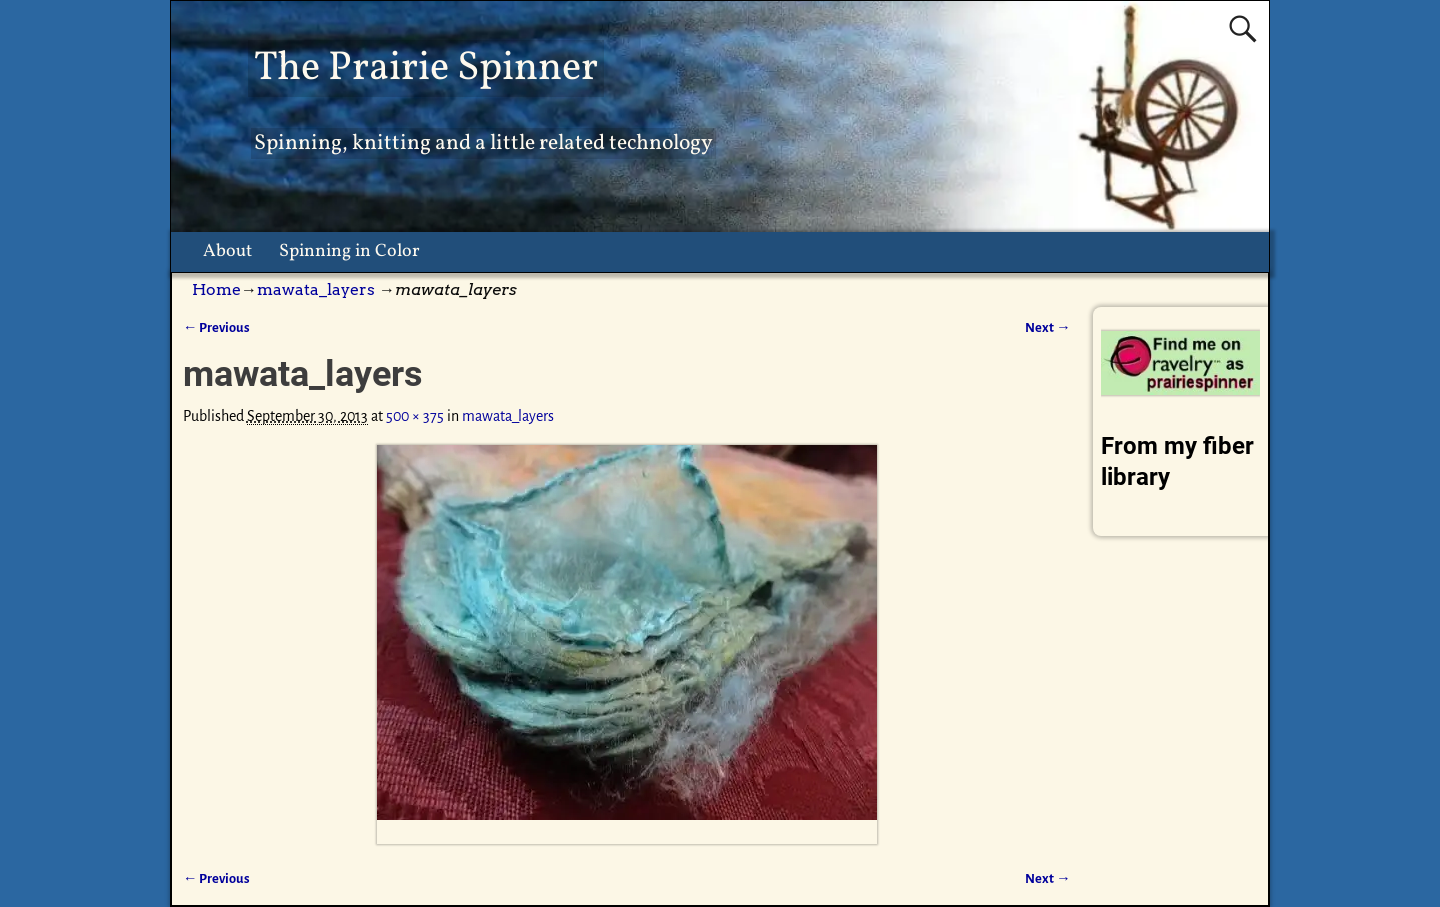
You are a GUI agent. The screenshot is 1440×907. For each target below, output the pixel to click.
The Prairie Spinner (426, 68)
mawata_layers (316, 289)
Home (216, 289)
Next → (1047, 327)
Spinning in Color (349, 251)
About (227, 251)
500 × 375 (415, 416)
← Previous (216, 327)
